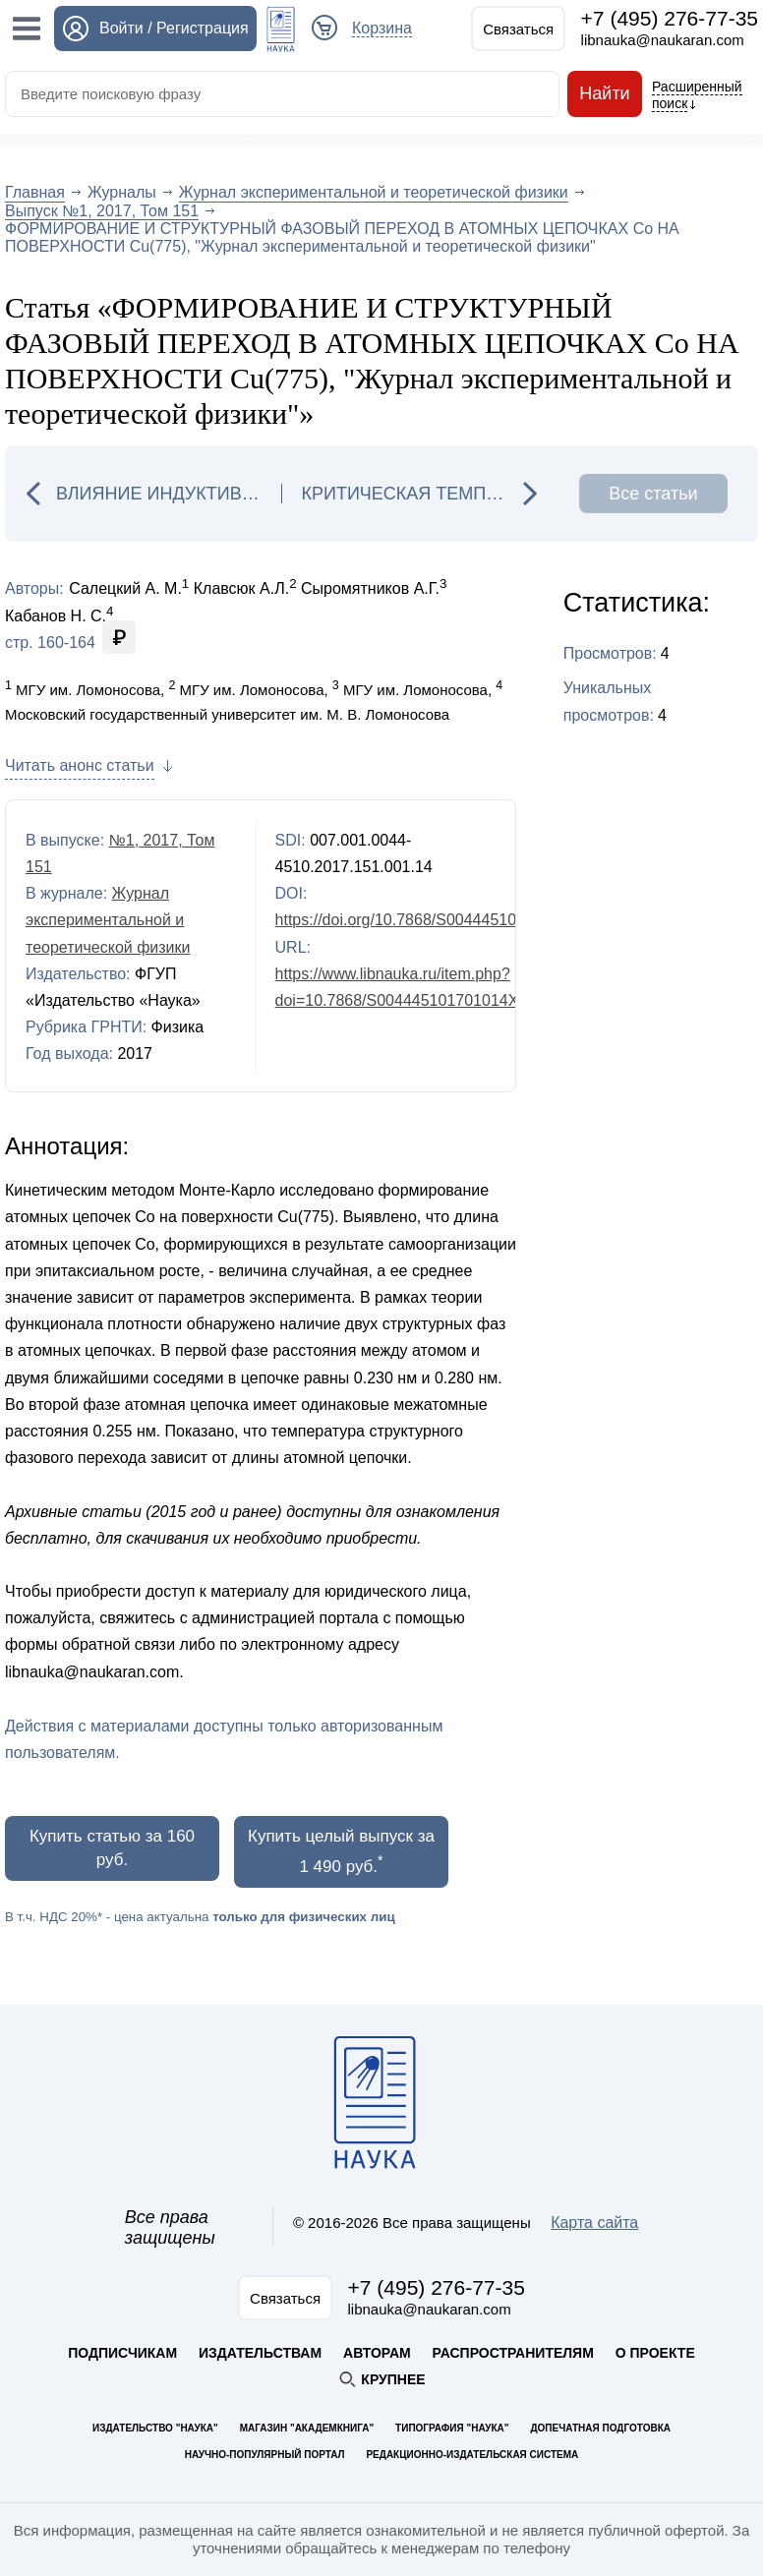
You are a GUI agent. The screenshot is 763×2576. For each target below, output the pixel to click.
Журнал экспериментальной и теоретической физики (373, 192)
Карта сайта (594, 2222)
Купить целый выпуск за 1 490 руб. (341, 1851)
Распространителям (513, 2353)
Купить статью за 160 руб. (112, 1848)
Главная (35, 192)
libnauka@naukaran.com (662, 39)
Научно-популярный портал (265, 2454)
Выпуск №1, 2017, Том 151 (102, 211)
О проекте (655, 2353)
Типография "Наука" (451, 2428)
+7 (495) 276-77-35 (669, 18)
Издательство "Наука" (155, 2428)
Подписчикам (122, 2353)
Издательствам (260, 2353)
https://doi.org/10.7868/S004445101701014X (432, 919)
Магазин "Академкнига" (307, 2428)
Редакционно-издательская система (472, 2454)
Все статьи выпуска (653, 498)
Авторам (377, 2353)
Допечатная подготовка (600, 2428)
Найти (604, 94)
